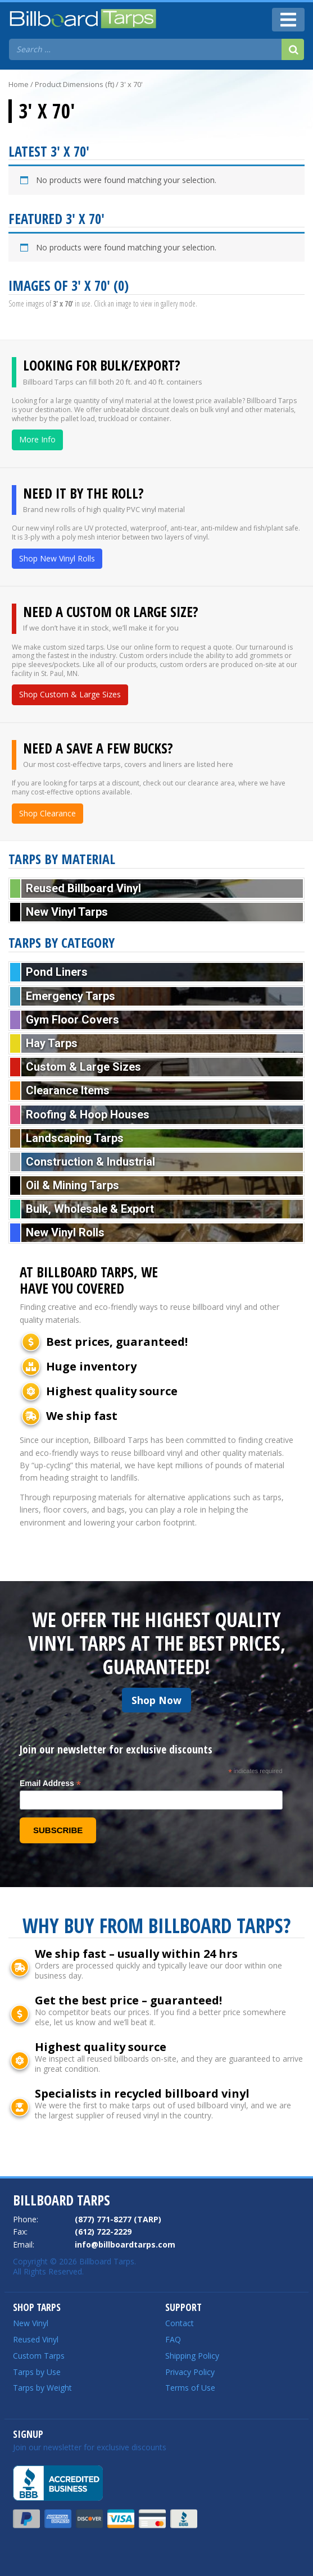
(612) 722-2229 (103, 2231)
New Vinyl (30, 2323)
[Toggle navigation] (288, 19)
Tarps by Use (37, 2372)
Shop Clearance (47, 813)
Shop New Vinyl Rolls (57, 558)
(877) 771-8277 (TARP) (118, 2219)
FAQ (173, 2339)
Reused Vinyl (35, 2339)
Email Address (50, 1783)
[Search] (293, 49)
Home (18, 84)
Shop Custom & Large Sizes (70, 694)
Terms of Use (190, 2387)
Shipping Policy (192, 2355)
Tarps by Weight (42, 2387)
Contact (179, 2323)
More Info (37, 439)
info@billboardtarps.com (125, 2244)
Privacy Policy (190, 2372)
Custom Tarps (39, 2355)
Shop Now (156, 1700)
